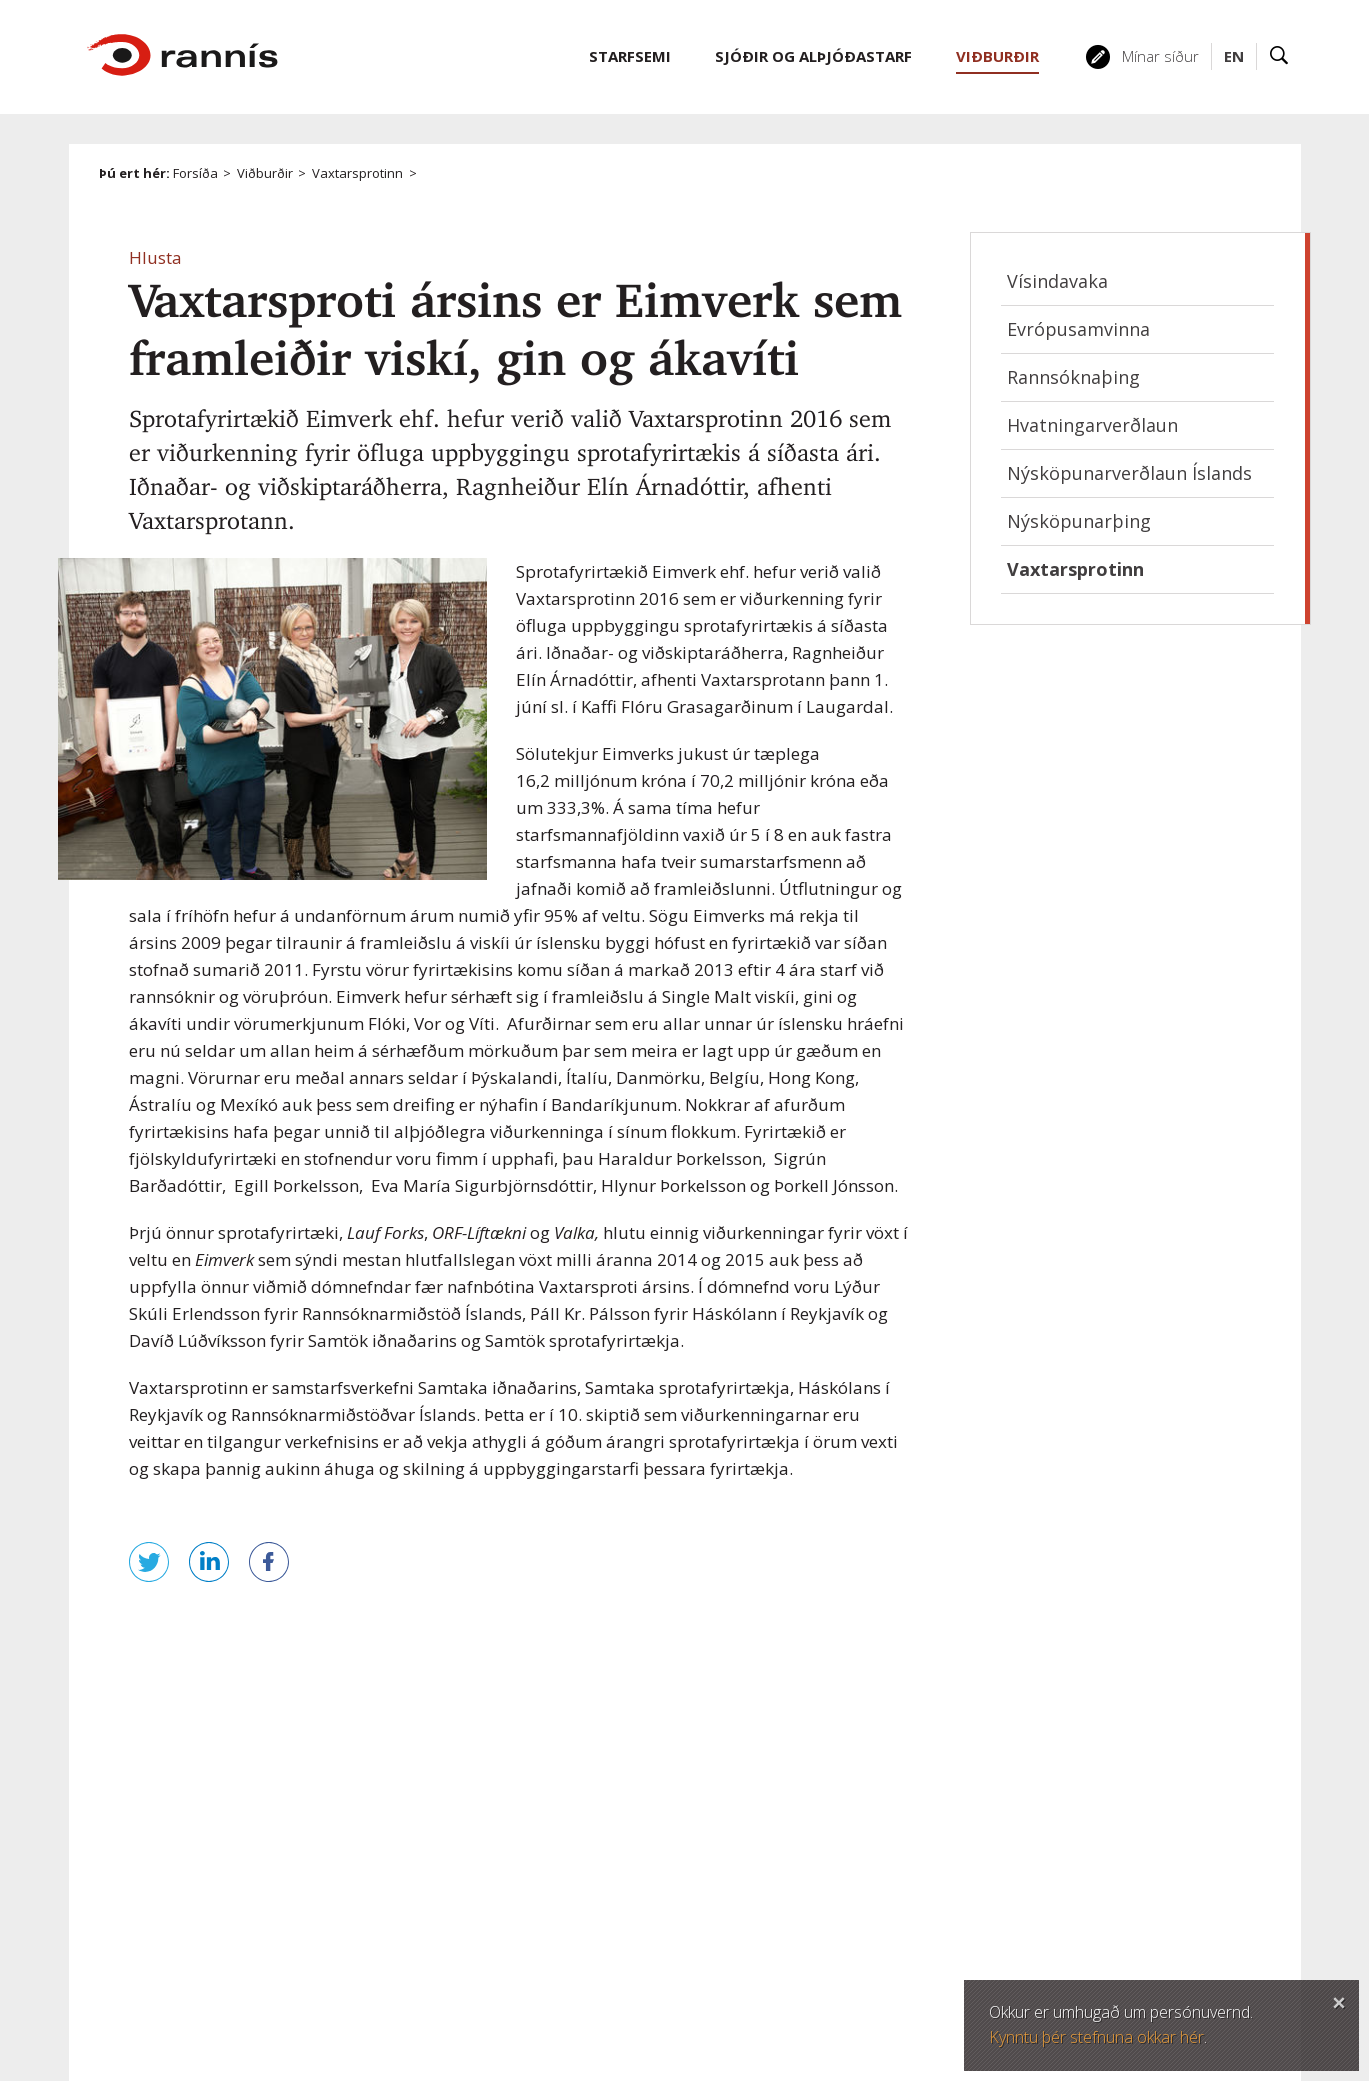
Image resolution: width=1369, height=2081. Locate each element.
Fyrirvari (358, 1968)
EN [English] (1234, 56)
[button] (155, 257)
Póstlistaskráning (1110, 1943)
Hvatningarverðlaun (1092, 425)
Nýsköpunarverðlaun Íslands (1129, 473)
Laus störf (1086, 1895)
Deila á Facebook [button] (269, 1562)
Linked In (771, 1928)
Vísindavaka (1057, 281)
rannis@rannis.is (751, 1850)
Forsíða (195, 173)
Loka (1339, 2000)
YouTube (819, 1928)
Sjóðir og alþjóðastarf (813, 56)
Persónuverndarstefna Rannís (436, 2026)
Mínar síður (1160, 56)
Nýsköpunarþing (1079, 521)
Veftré (351, 1939)
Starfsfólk (1083, 1847)
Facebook (675, 1928)
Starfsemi (630, 56)
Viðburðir (265, 173)
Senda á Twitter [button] (149, 1562)
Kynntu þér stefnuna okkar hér (1096, 2037)
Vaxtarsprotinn (357, 173)
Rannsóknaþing (1073, 377)
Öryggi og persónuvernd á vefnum (449, 1997)
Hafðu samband (1107, 1799)
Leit (1279, 56)
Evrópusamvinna (1078, 329)
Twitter (723, 1928)
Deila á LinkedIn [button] (209, 1562)
